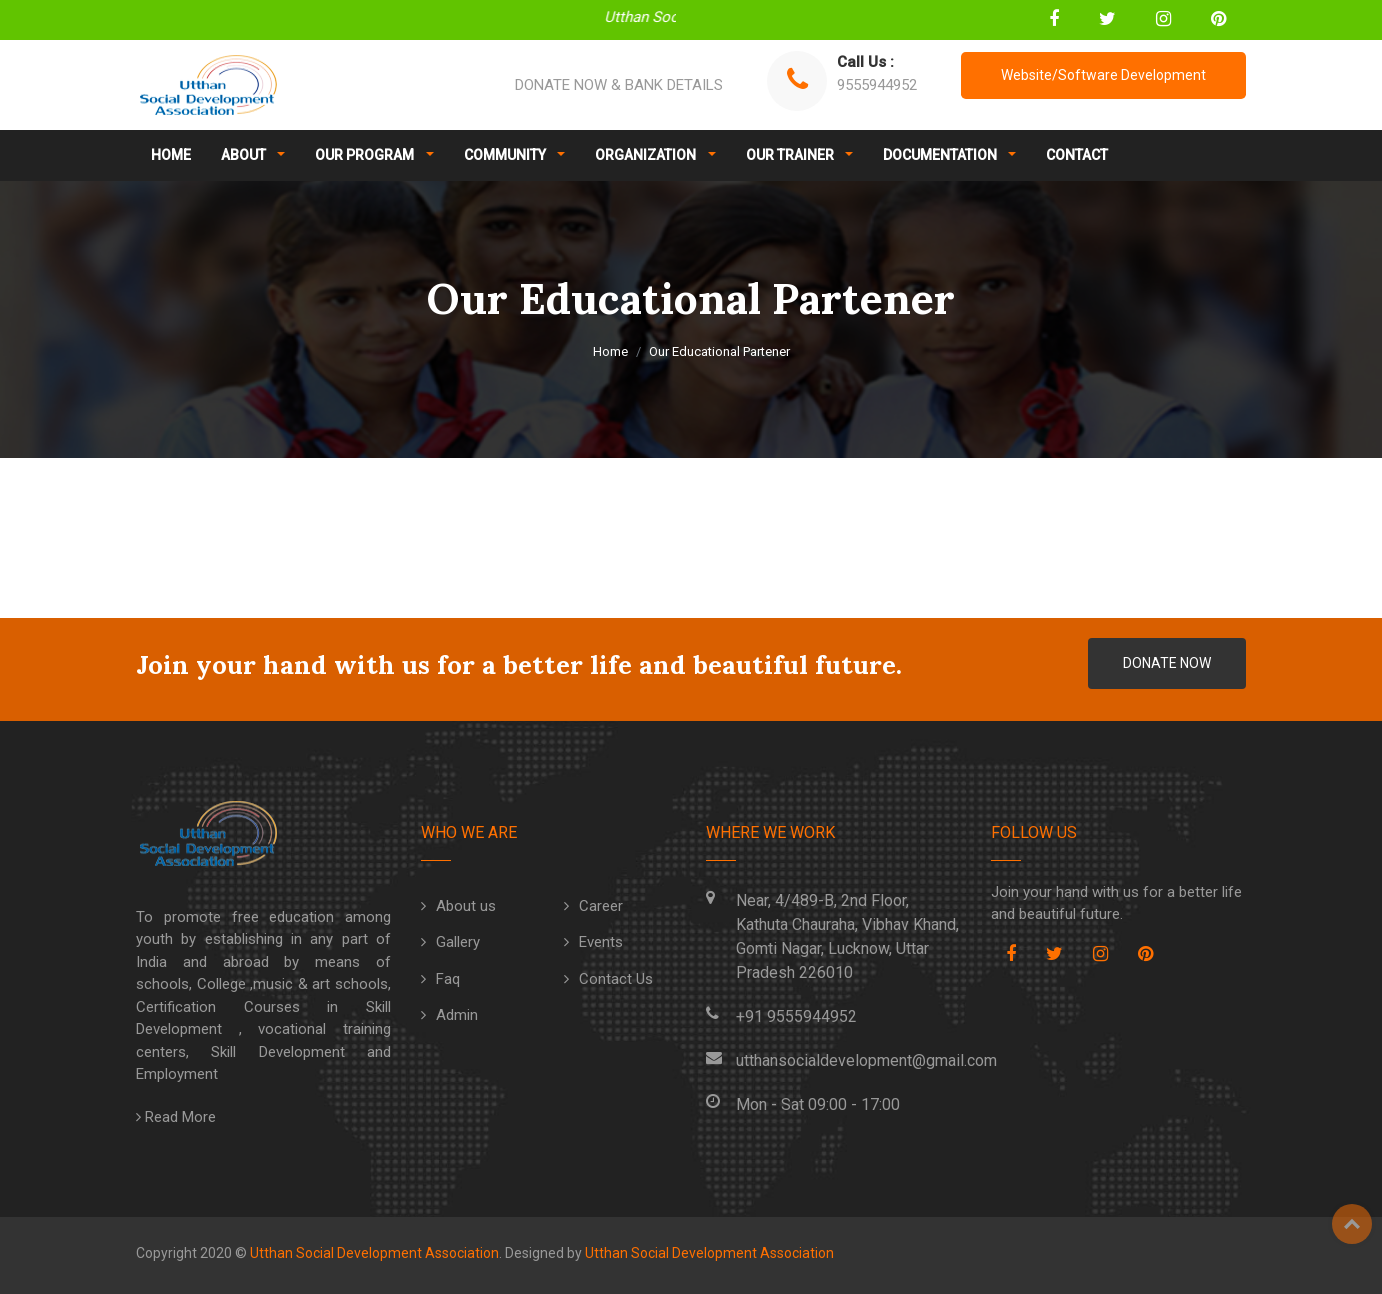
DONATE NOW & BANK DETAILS (619, 85)
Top (1352, 1224)
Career (601, 906)
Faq (448, 979)
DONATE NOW (1167, 663)
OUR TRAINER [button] (791, 155)
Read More (176, 1117)
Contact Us (616, 979)
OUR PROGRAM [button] (366, 155)
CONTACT (1077, 155)
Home (610, 351)
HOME (171, 155)
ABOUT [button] (245, 155)
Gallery (458, 942)
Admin (457, 1015)
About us (466, 906)
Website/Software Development (1103, 75)
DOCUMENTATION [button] (941, 155)
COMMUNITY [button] (506, 155)
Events (601, 942)
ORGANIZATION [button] (647, 155)
